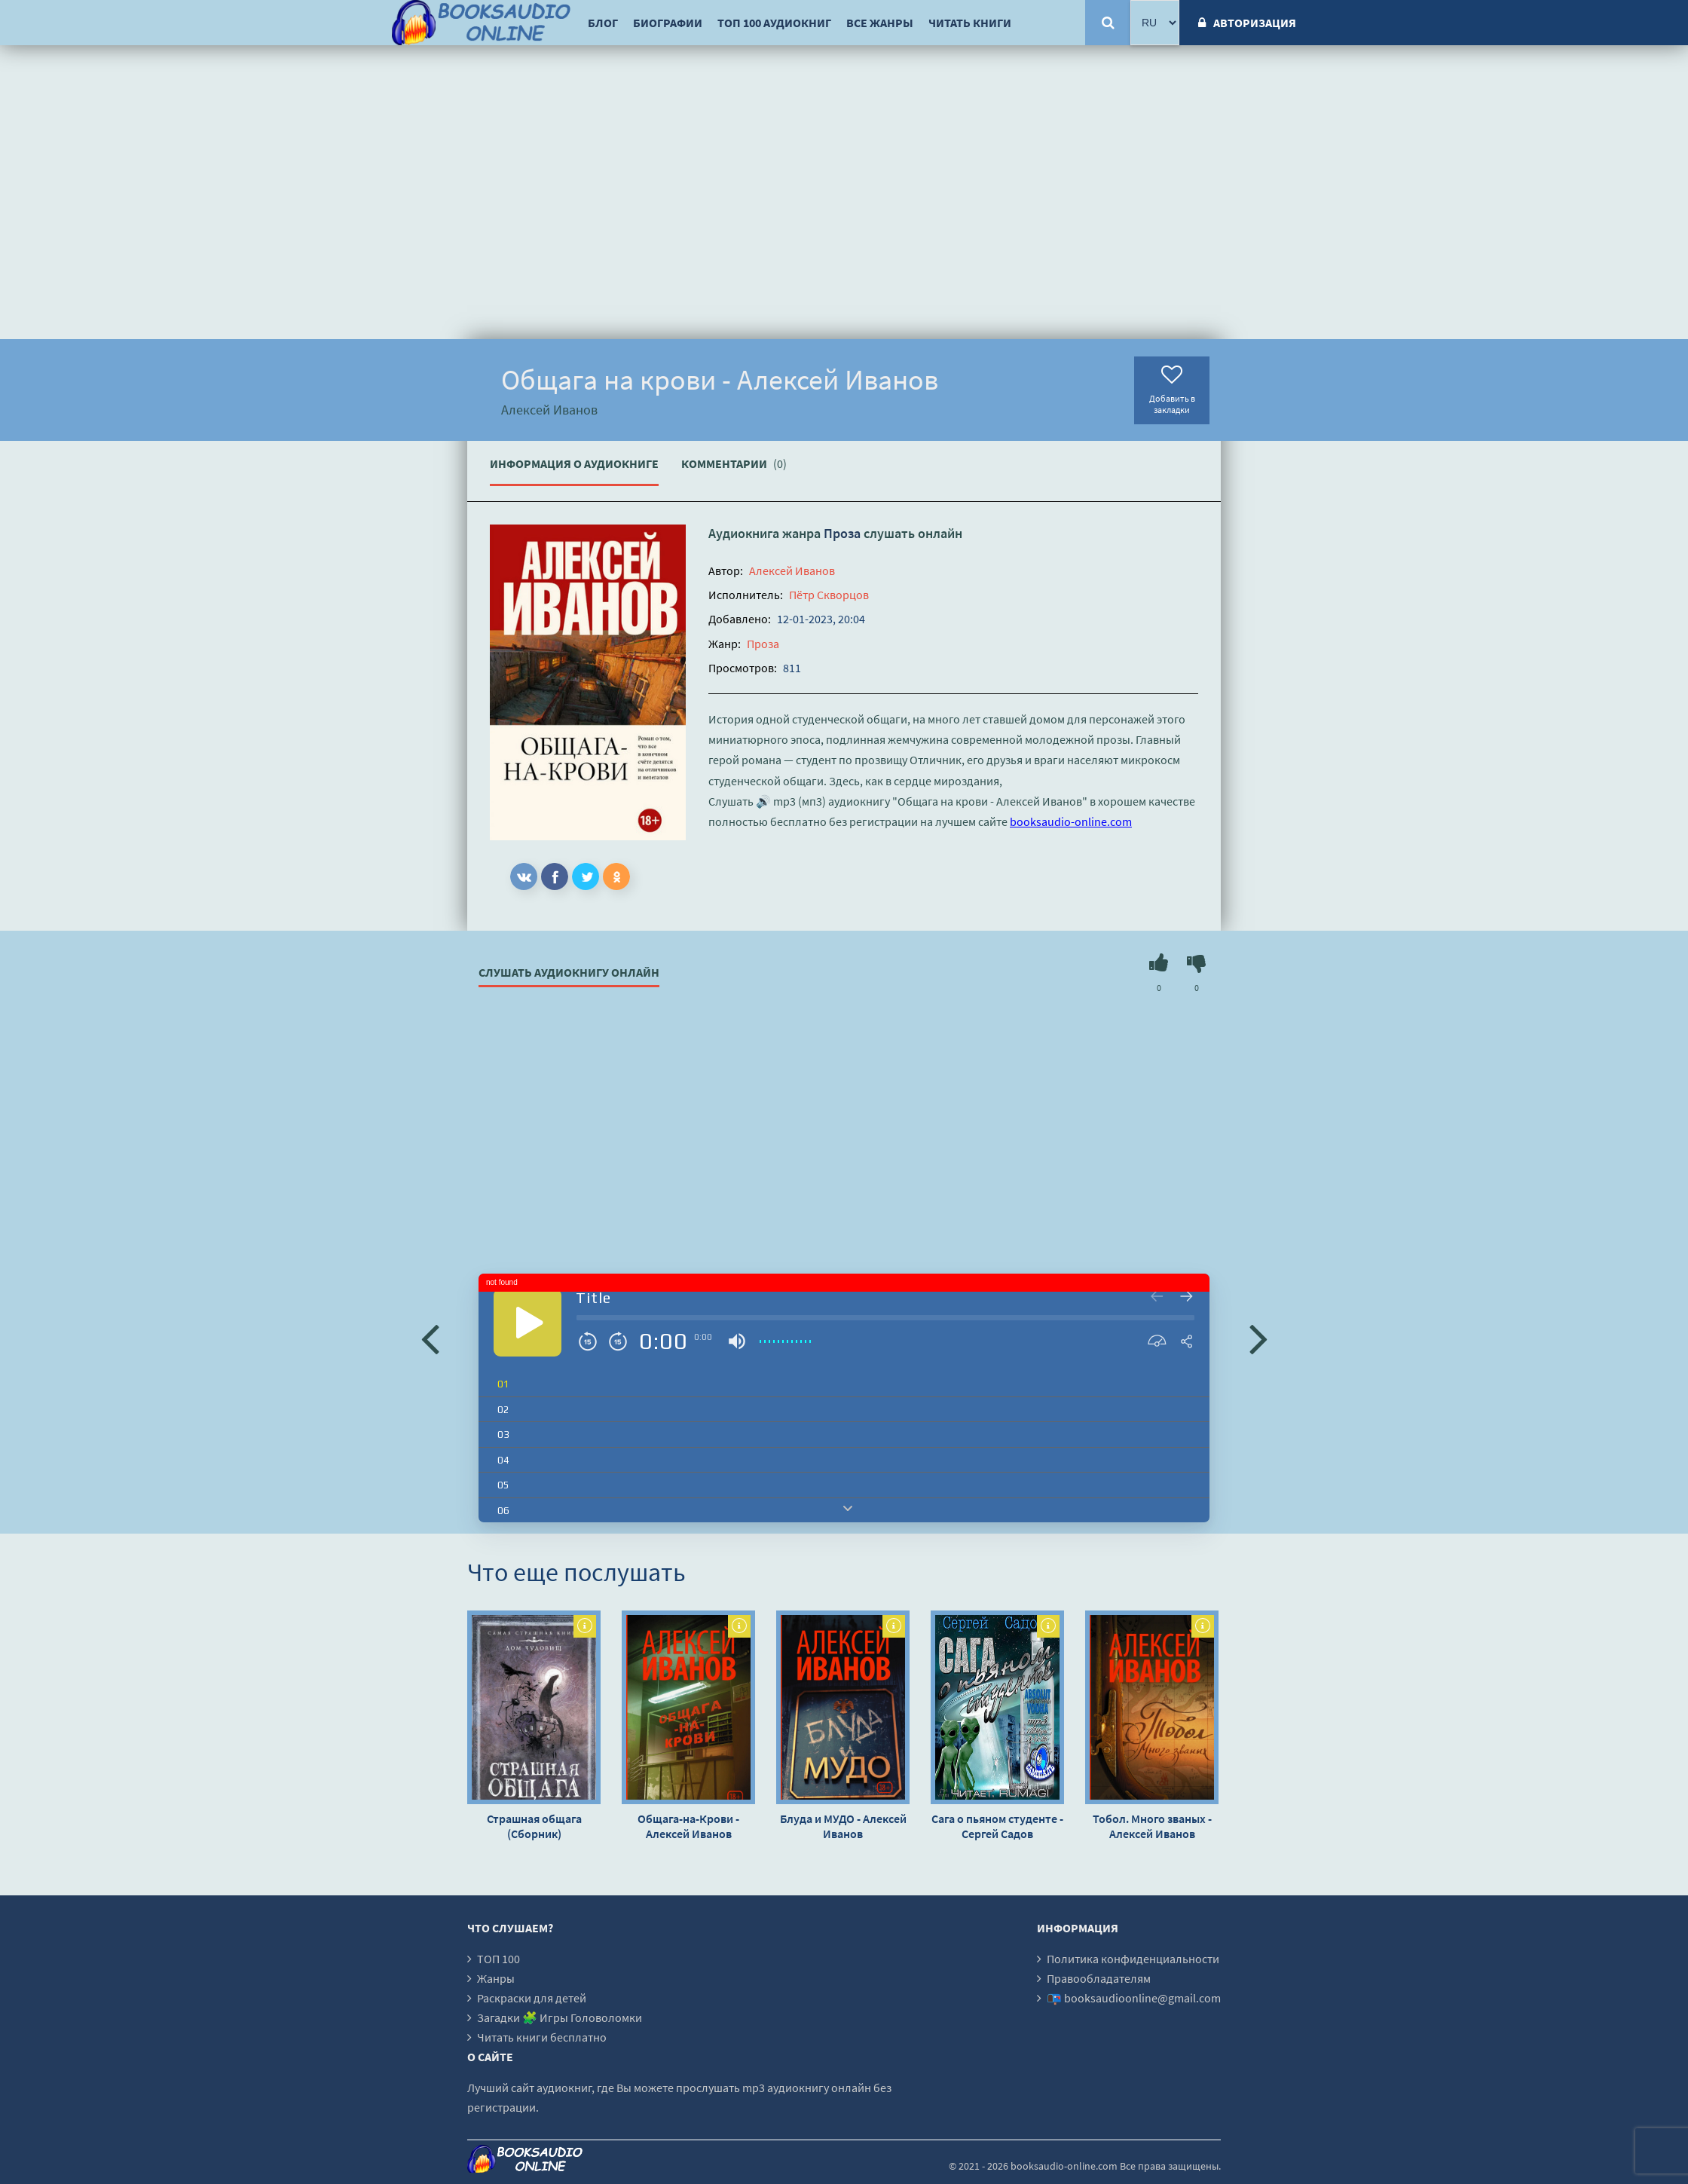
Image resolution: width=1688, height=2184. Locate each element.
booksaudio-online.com (1071, 821)
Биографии (667, 22)
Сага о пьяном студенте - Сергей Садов (997, 1826)
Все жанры (879, 22)
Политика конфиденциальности (1133, 1958)
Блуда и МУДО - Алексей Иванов (843, 1826)
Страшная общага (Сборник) (534, 1826)
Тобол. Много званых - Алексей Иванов (1152, 1826)
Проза (842, 533)
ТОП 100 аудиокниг (774, 22)
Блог (603, 22)
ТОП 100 (498, 1958)
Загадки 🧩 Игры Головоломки (559, 2017)
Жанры (496, 1978)
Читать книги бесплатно (542, 2037)
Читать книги (969, 22)
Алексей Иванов (792, 570)
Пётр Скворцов (829, 594)
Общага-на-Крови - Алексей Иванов (688, 1826)
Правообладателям (1099, 1978)
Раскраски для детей (531, 1997)
